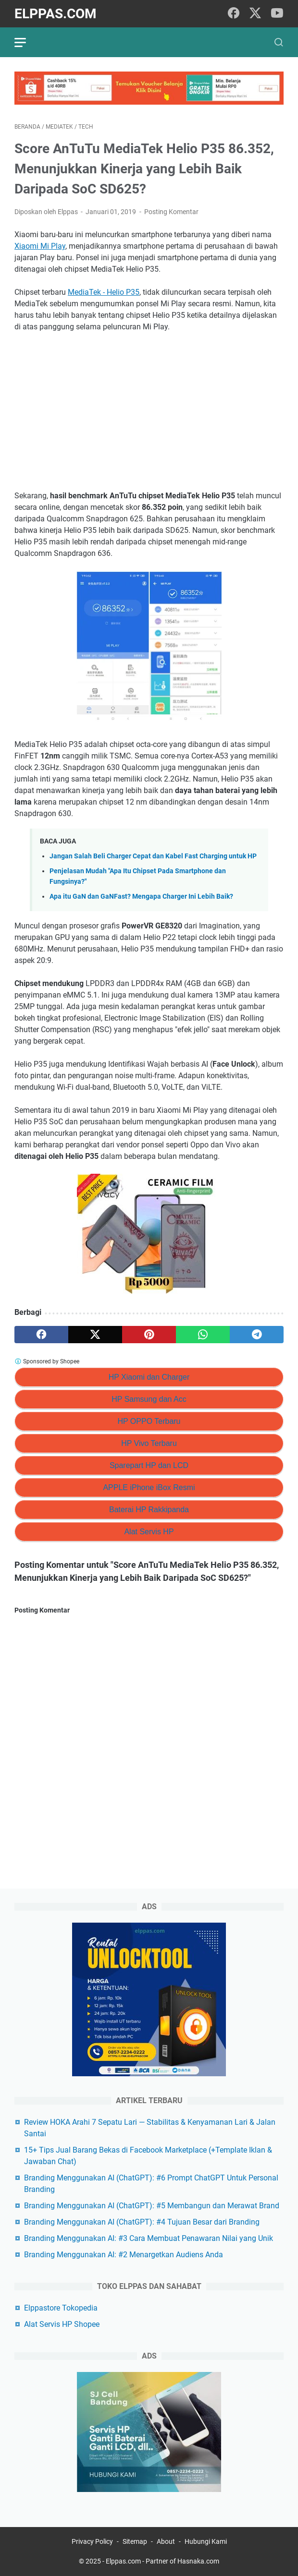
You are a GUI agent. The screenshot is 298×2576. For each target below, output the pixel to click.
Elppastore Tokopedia (61, 2307)
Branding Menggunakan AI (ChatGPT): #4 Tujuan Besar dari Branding (142, 2222)
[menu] (25, 42)
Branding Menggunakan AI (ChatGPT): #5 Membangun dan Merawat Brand (151, 2205)
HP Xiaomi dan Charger (149, 1377)
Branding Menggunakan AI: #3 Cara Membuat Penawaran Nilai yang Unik (148, 2238)
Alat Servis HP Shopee (61, 2324)
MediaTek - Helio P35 (103, 292)
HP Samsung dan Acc (149, 1399)
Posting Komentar (171, 212)
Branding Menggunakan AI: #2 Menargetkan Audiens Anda (123, 2254)
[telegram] (257, 1334)
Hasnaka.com (198, 2561)
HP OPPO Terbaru (148, 1421)
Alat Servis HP (149, 1532)
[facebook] (233, 13)
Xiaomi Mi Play (39, 246)
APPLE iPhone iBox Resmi (149, 1487)
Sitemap (135, 2541)
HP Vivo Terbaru (149, 1443)
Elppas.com (55, 14)
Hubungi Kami (206, 2541)
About (166, 2541)
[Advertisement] (149, 411)
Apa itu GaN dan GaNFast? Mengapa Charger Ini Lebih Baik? (141, 896)
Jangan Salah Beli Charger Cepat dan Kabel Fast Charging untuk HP (153, 856)
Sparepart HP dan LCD (149, 1465)
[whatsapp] (203, 1334)
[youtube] (277, 13)
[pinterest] (149, 1334)
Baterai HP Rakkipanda (149, 1509)
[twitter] (255, 13)
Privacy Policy (92, 2541)
